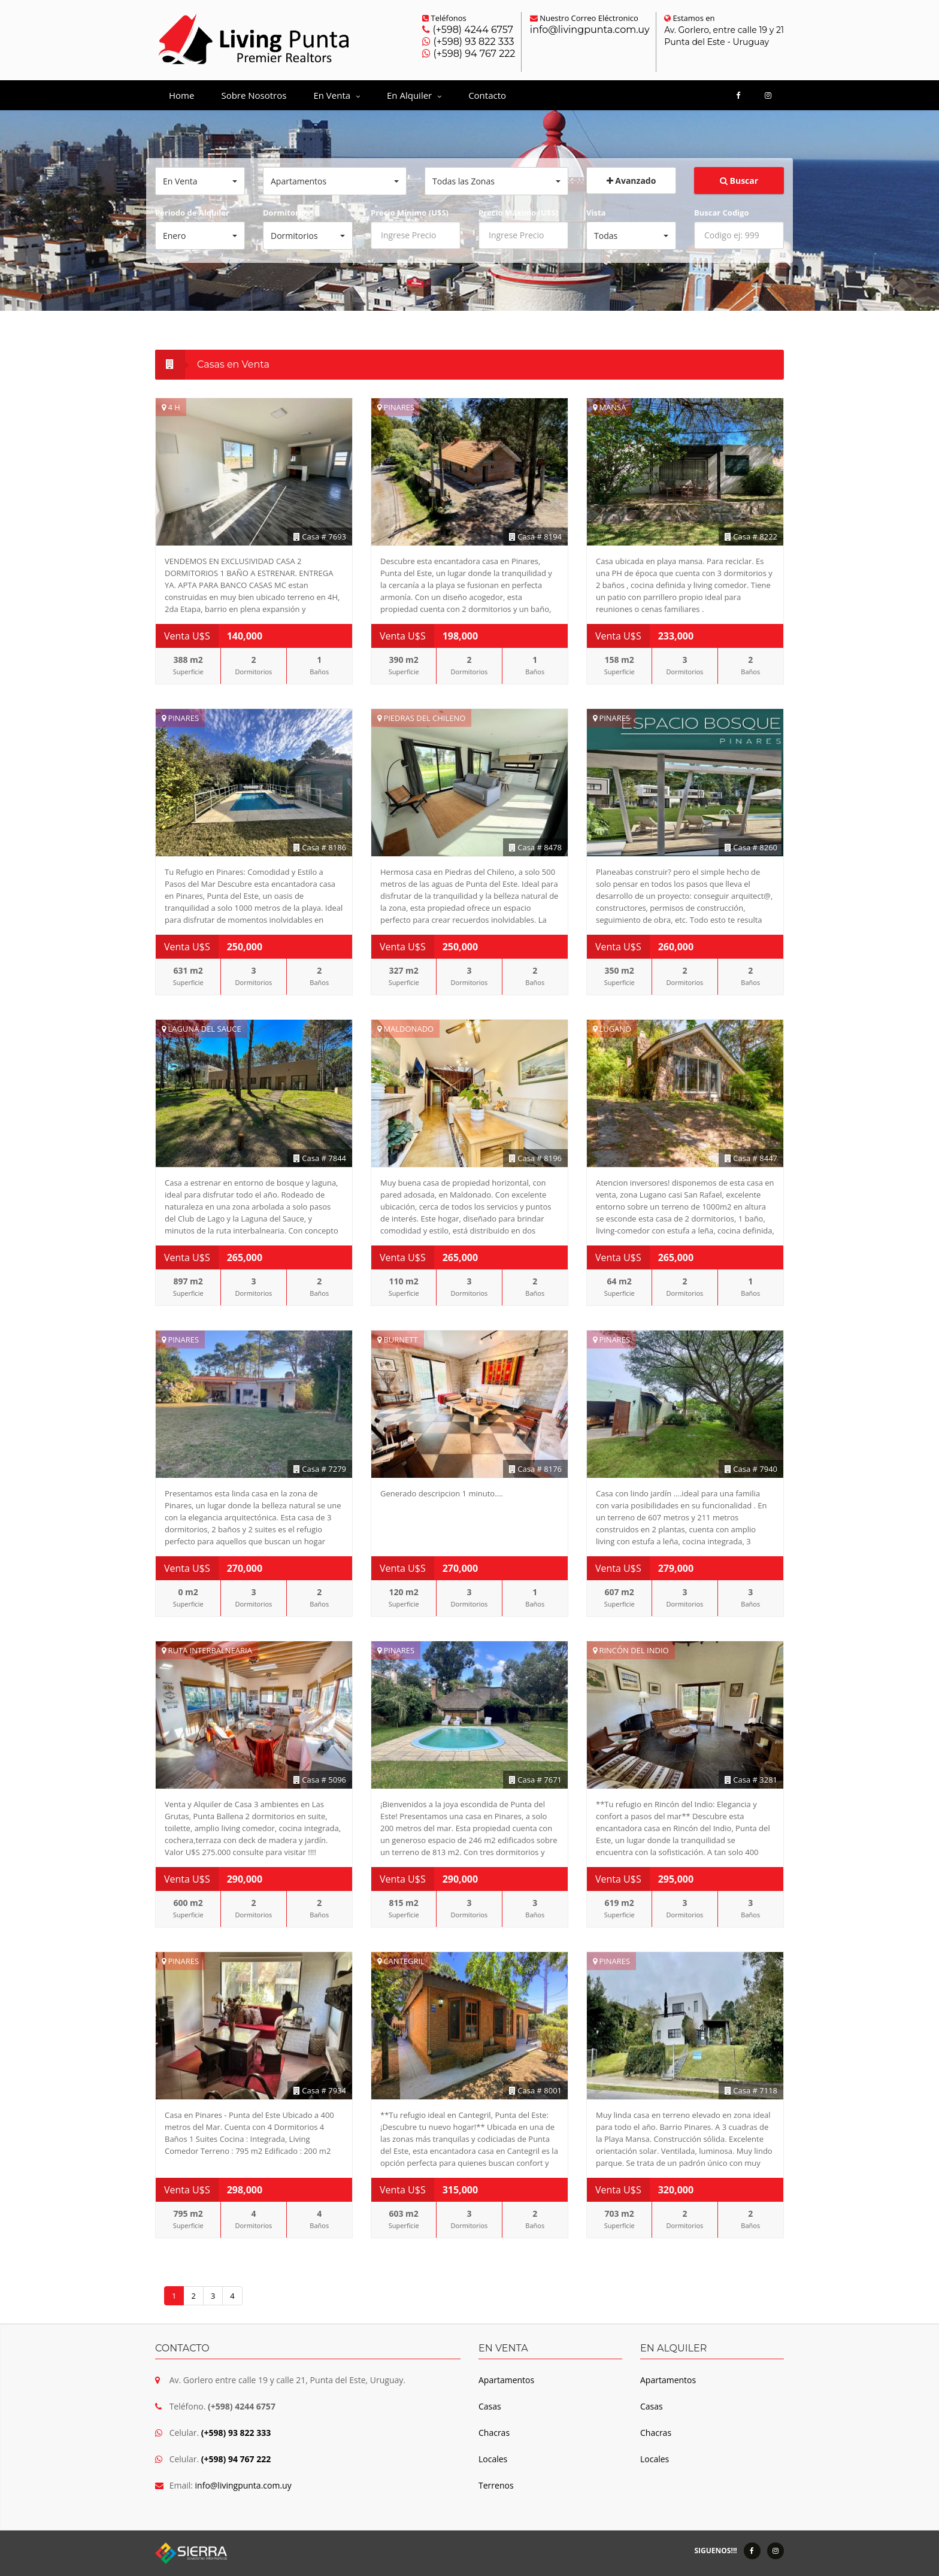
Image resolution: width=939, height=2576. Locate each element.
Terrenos (496, 2485)
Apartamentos (506, 2380)
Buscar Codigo (721, 212)
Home (181, 95)
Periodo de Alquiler (192, 212)
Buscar (739, 180)
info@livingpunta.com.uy (590, 29)
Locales (492, 2459)
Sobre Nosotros (253, 95)
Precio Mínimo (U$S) (410, 212)
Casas (489, 2406)
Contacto (487, 95)
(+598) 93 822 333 (472, 41)
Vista (595, 212)
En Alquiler (414, 95)
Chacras (494, 2432)
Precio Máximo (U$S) (518, 212)
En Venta (336, 95)
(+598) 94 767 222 (473, 53)
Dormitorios (286, 212)
